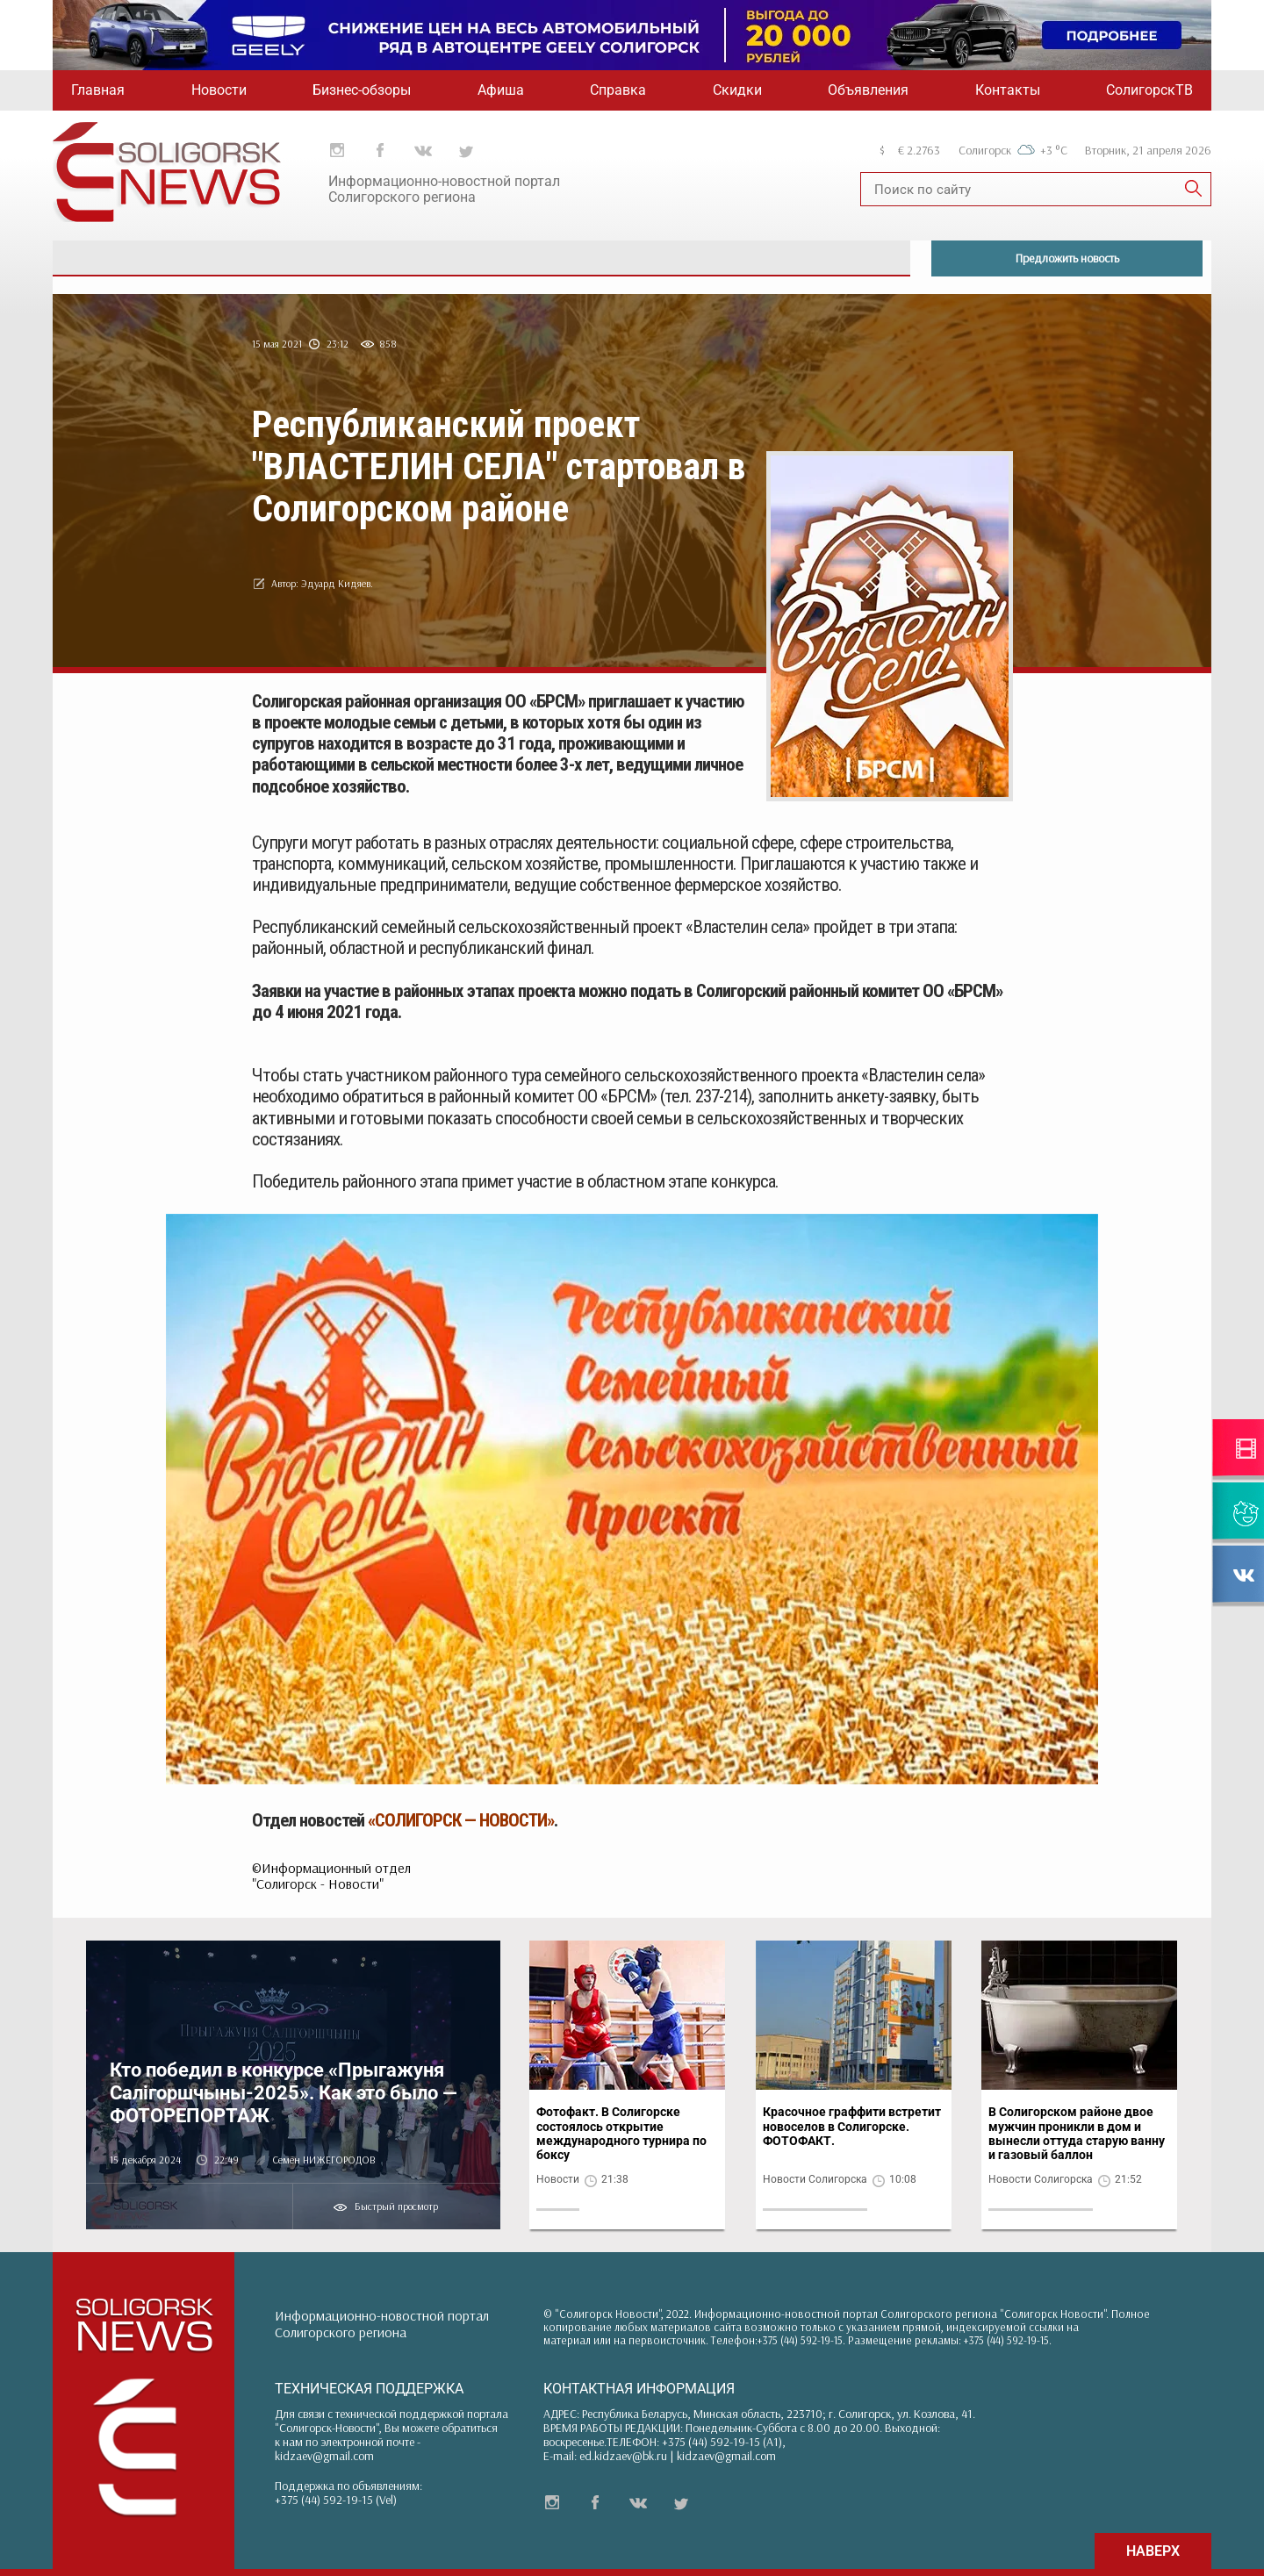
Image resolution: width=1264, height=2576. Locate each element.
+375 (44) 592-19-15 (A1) (722, 2442)
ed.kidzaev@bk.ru (623, 2456)
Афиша (501, 90)
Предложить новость (1067, 258)
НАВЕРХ (1153, 2551)
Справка (618, 90)
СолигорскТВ (1149, 90)
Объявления (868, 90)
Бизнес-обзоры (361, 90)
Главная (98, 90)
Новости (219, 90)
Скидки (737, 90)
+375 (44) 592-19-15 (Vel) (336, 2500)
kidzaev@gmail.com (324, 2456)
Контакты (1007, 90)
